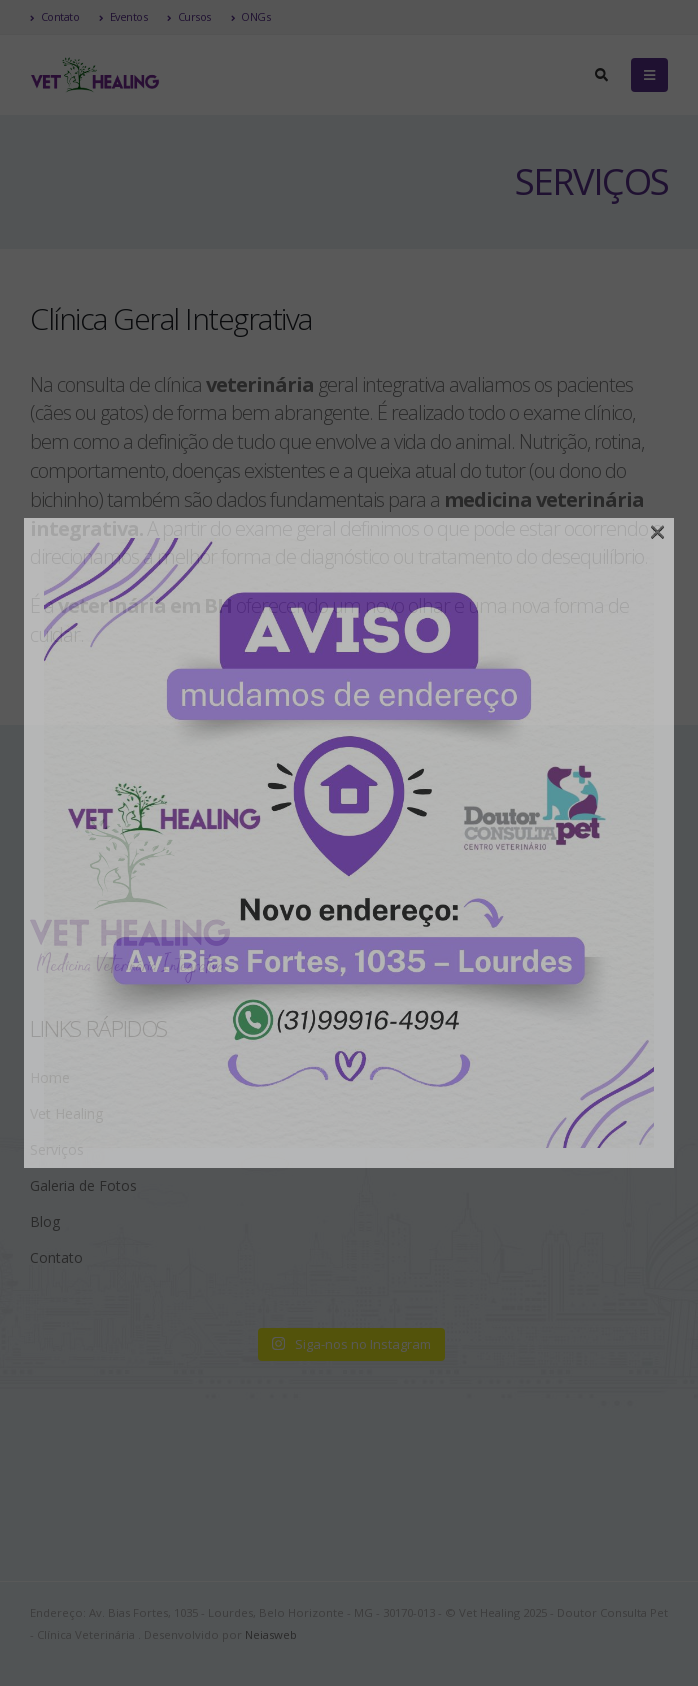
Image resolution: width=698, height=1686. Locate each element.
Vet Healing (66, 1113)
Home (50, 1077)
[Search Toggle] (601, 75)
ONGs (251, 16)
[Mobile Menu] (649, 75)
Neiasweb (271, 1634)
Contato (54, 16)
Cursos (189, 16)
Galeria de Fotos (83, 1185)
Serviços (57, 1149)
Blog (45, 1221)
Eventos (123, 16)
